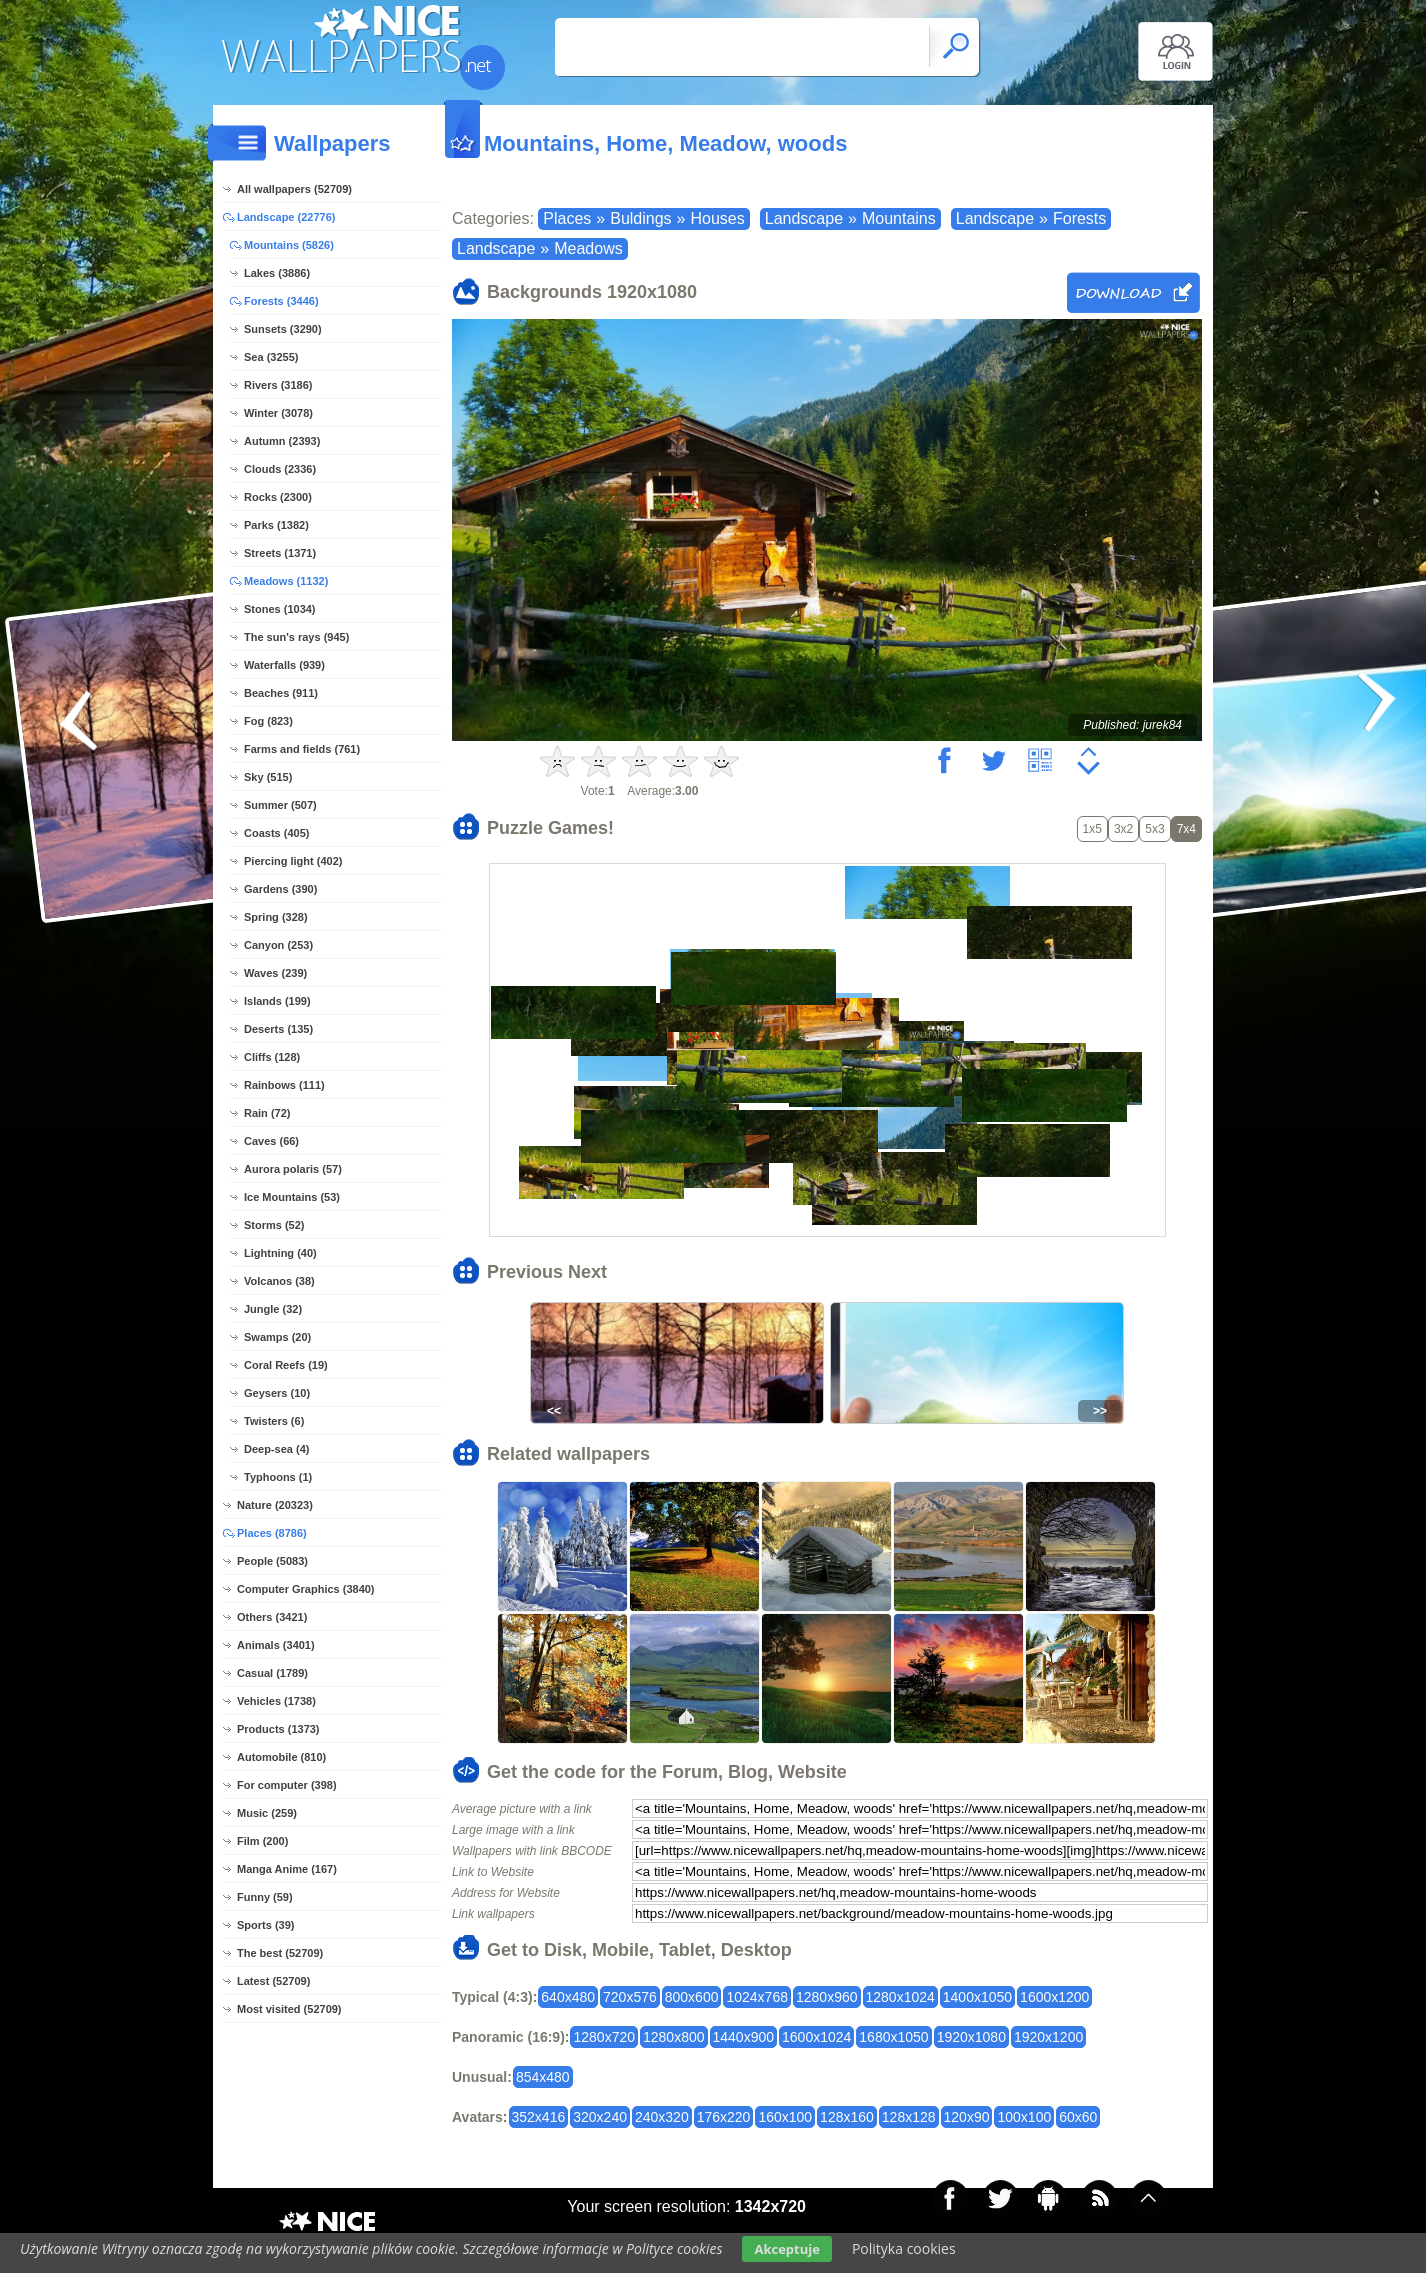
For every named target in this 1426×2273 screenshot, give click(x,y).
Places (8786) (272, 1533)
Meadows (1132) (286, 581)
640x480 (568, 1997)
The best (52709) (280, 1953)
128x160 (847, 2117)
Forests (1079, 218)
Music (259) (267, 1813)
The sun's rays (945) (296, 637)
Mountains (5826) (289, 245)
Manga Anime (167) (287, 1869)
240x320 (662, 2117)
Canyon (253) (278, 945)
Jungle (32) (273, 1309)
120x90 (967, 2117)
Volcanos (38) (279, 1281)
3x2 (1123, 829)
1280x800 (674, 2037)
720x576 (630, 1997)
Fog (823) (268, 721)
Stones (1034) (280, 609)
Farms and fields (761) (302, 749)
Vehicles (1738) (276, 1701)
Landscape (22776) (286, 217)
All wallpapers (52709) (294, 189)
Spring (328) (276, 917)
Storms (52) (274, 1225)
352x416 (539, 2117)
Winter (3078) (278, 413)
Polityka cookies (904, 2248)
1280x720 (604, 2037)
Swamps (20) (277, 1337)
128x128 (909, 2117)
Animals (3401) (276, 1645)
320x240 (600, 2117)
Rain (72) (267, 1113)
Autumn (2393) (282, 441)
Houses (717, 218)
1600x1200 (1054, 1997)
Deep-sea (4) (276, 1449)
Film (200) (262, 1841)
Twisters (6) (274, 1421)
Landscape (804, 218)
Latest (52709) (273, 1981)
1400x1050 (977, 1997)
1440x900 (744, 2037)
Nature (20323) (275, 1505)
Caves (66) (271, 1141)
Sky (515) (268, 777)
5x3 (1154, 829)
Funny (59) (265, 1897)
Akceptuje (786, 2249)
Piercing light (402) (293, 861)
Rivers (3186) (278, 385)
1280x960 (827, 1997)
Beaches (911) (281, 693)
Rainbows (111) (284, 1085)
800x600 (692, 1997)
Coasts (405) (276, 833)
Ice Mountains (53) (292, 1197)
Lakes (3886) (277, 273)
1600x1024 (816, 2037)
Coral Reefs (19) (286, 1365)
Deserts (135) (278, 1029)
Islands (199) (277, 1001)
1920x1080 (971, 2037)
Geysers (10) (277, 1393)
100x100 (1024, 2117)
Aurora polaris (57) (293, 1169)
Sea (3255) (271, 357)
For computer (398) (287, 1785)
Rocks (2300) (278, 497)
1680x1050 (893, 2037)
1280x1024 (900, 1997)
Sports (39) (265, 1925)
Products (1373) (278, 1729)
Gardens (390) (280, 889)
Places (567, 218)
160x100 (785, 2117)
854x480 (543, 2077)
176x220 (724, 2117)
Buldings (640, 218)
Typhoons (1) (278, 1477)
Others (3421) (272, 1617)
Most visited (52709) (289, 2009)
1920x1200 (1048, 2037)
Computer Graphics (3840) (306, 1589)
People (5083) (272, 1561)
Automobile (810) (281, 1757)
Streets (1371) (280, 553)
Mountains (899, 218)
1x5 (1092, 829)
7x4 (1186, 829)
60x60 (1078, 2117)
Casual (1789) (272, 1673)
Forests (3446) (281, 301)
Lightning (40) (280, 1253)
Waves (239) (275, 973)
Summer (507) (280, 805)
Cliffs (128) (272, 1057)
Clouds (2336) (280, 469)
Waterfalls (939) (284, 665)
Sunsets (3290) (283, 329)
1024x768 (757, 1997)
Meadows (588, 248)
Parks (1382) (276, 525)
